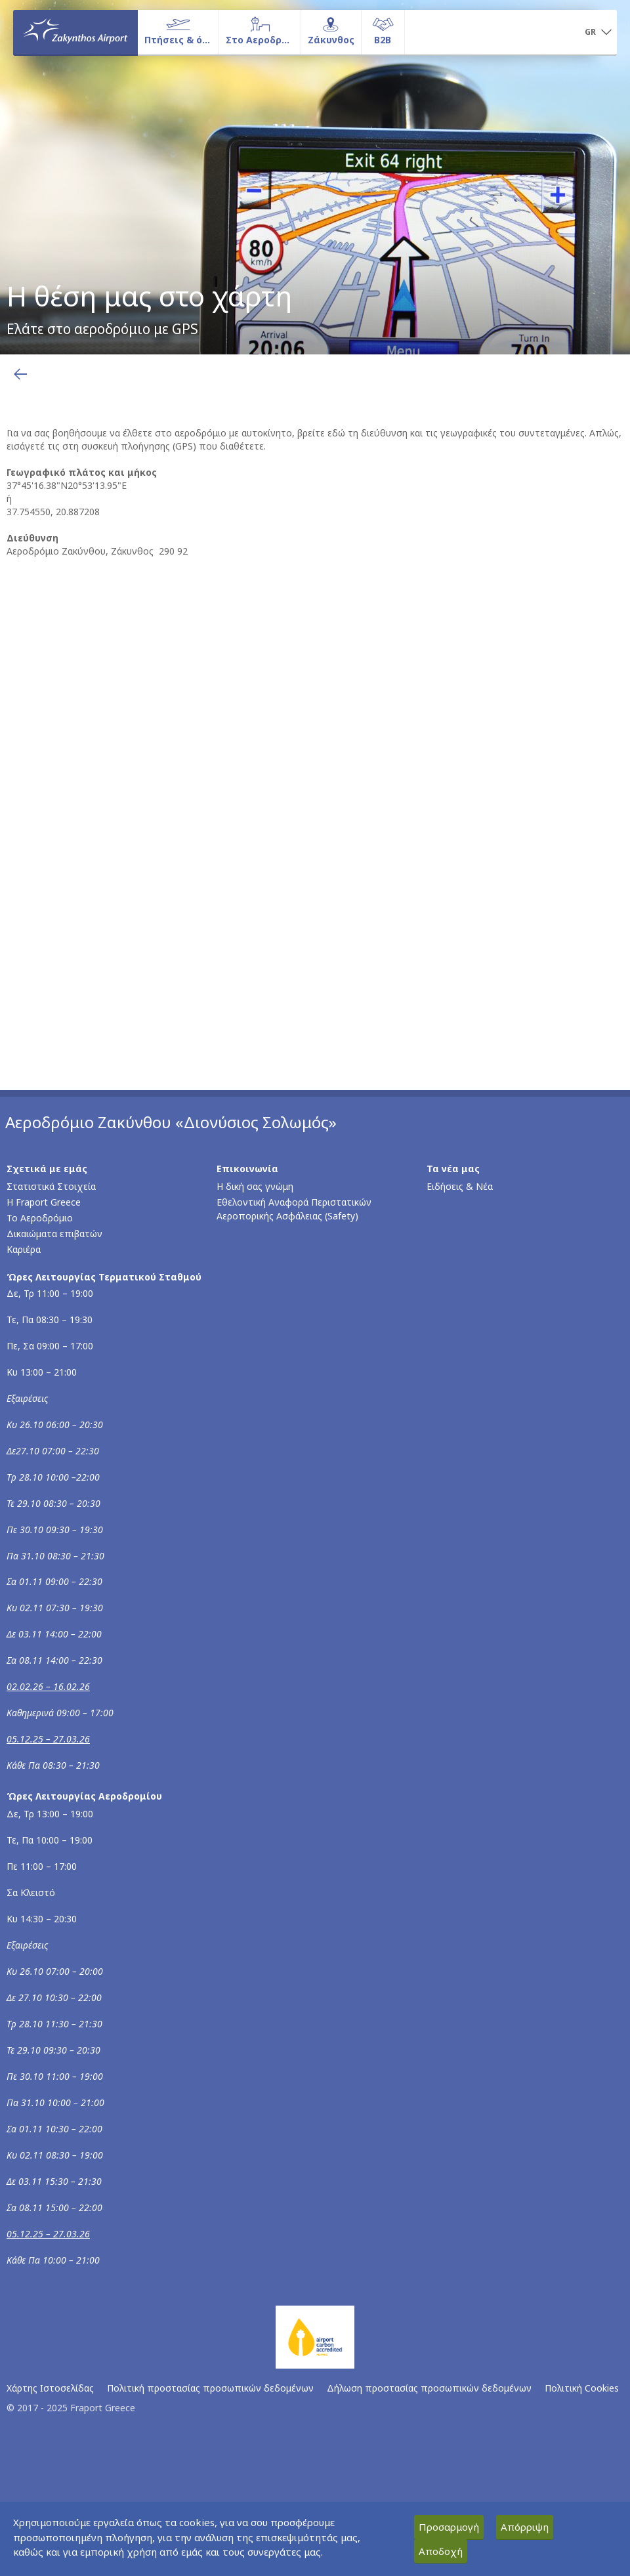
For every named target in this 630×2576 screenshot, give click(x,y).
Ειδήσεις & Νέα (460, 1186)
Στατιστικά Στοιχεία (51, 1186)
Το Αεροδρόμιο (40, 1218)
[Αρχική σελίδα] (75, 32)
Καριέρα (24, 1249)
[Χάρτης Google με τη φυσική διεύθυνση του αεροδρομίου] (318, 770)
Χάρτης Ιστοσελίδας (50, 2388)
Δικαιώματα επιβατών (54, 1233)
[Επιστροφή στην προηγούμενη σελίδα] (20, 374)
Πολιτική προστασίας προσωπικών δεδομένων (210, 2388)
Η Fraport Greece (44, 1202)
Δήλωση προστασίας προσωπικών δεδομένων (429, 2388)
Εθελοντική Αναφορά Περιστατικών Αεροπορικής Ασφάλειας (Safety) (294, 1209)
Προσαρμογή (449, 2526)
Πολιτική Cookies (582, 2388)
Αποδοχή (441, 2551)
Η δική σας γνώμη (255, 1186)
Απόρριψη (525, 2526)
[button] (598, 33)
